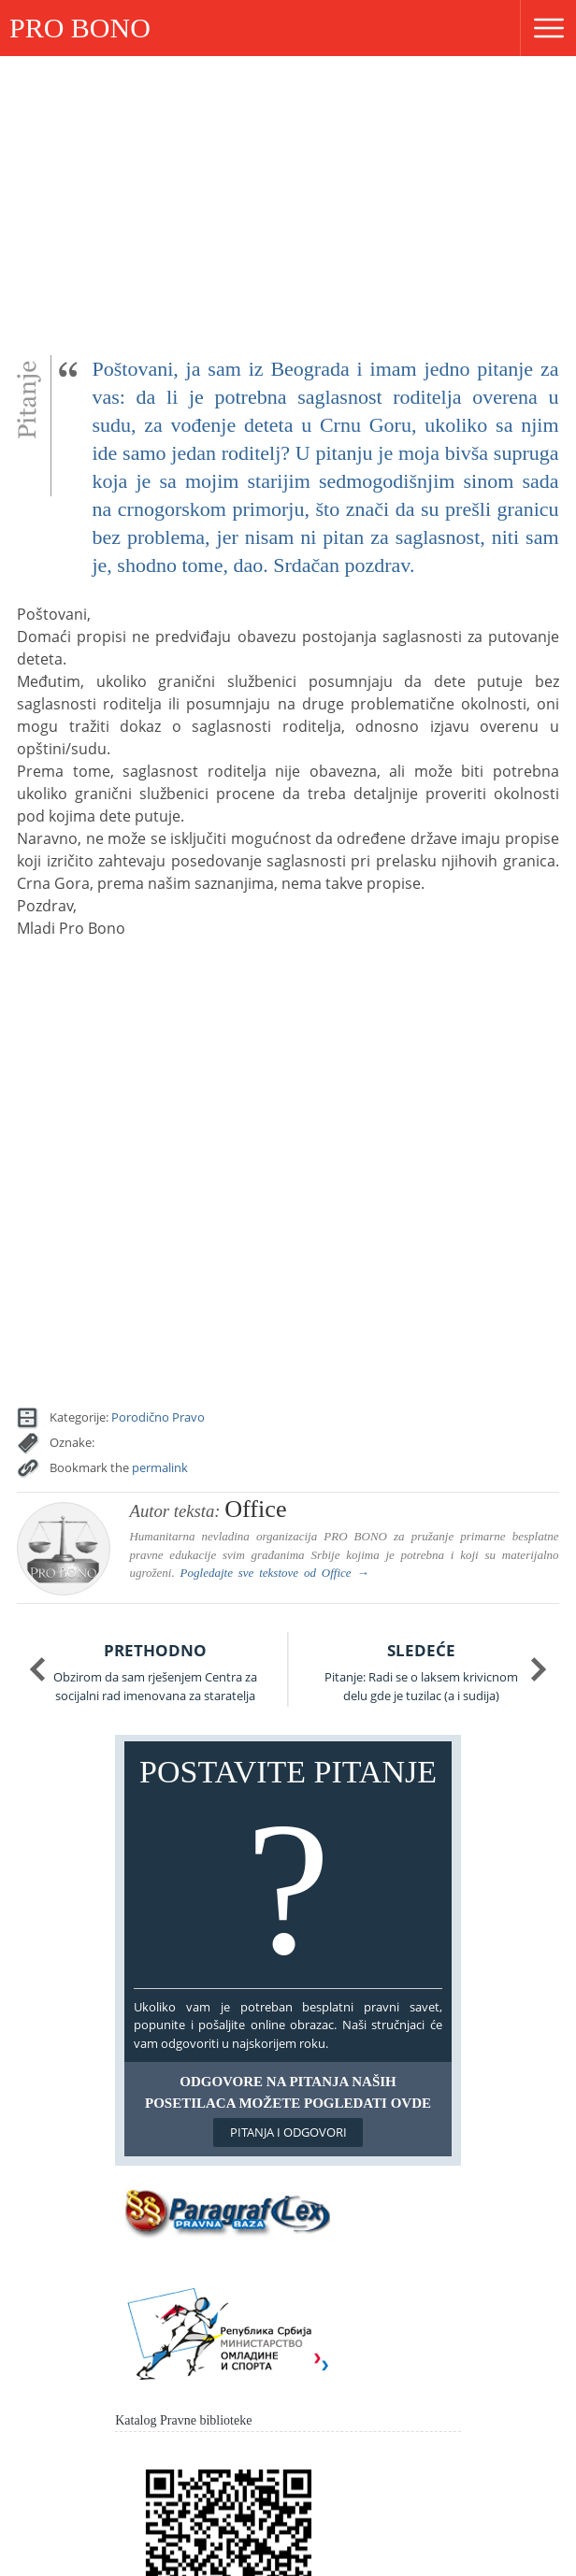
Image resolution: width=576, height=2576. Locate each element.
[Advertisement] (288, 196)
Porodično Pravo (158, 1417)
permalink (160, 1467)
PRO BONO (80, 27)
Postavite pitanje (288, 1868)
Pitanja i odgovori (288, 2132)
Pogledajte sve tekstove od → (274, 1573)
